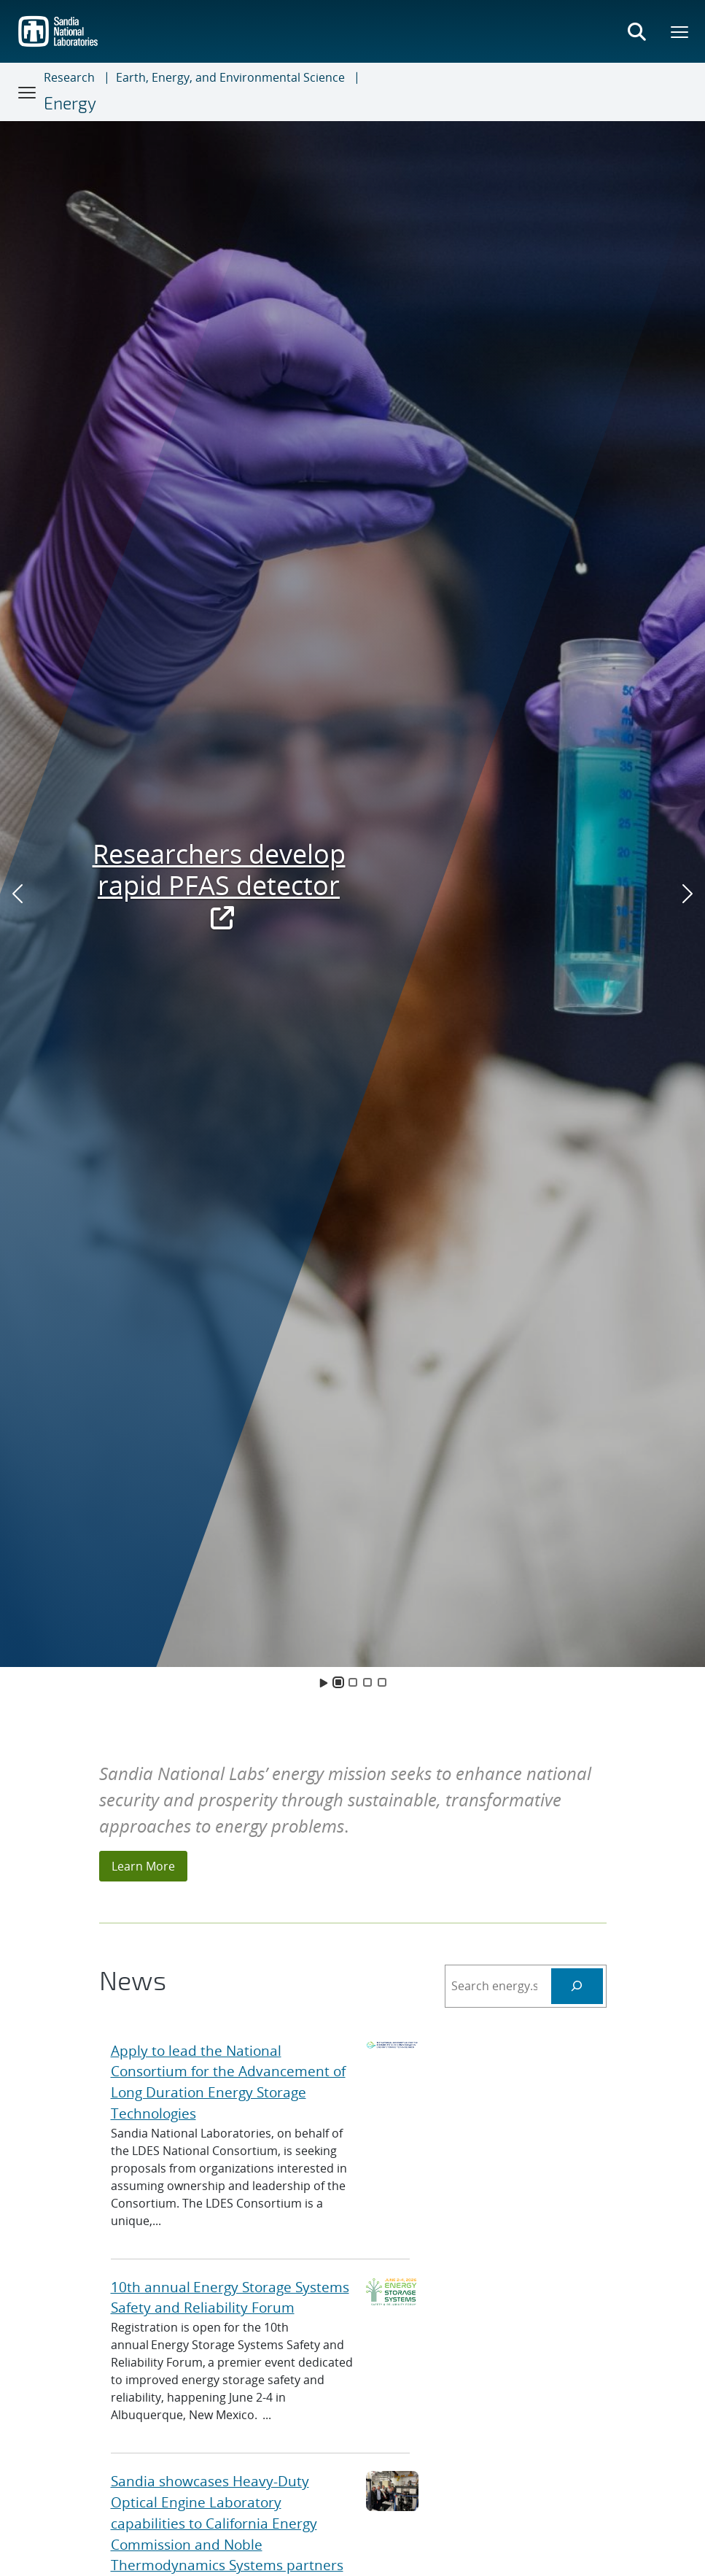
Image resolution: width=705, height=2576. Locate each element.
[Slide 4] (382, 1682)
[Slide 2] (352, 1682)
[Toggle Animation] (323, 1682)
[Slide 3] (367, 1682)
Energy (70, 103)
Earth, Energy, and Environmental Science (230, 77)
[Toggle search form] (636, 31)
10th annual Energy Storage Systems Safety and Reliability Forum (230, 2297)
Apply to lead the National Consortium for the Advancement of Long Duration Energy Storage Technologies (228, 2082)
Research (69, 77)
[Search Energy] (577, 1986)
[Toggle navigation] (28, 92)
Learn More (143, 1866)
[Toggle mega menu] (680, 31)
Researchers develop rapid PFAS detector (219, 885)
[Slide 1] (338, 1682)
